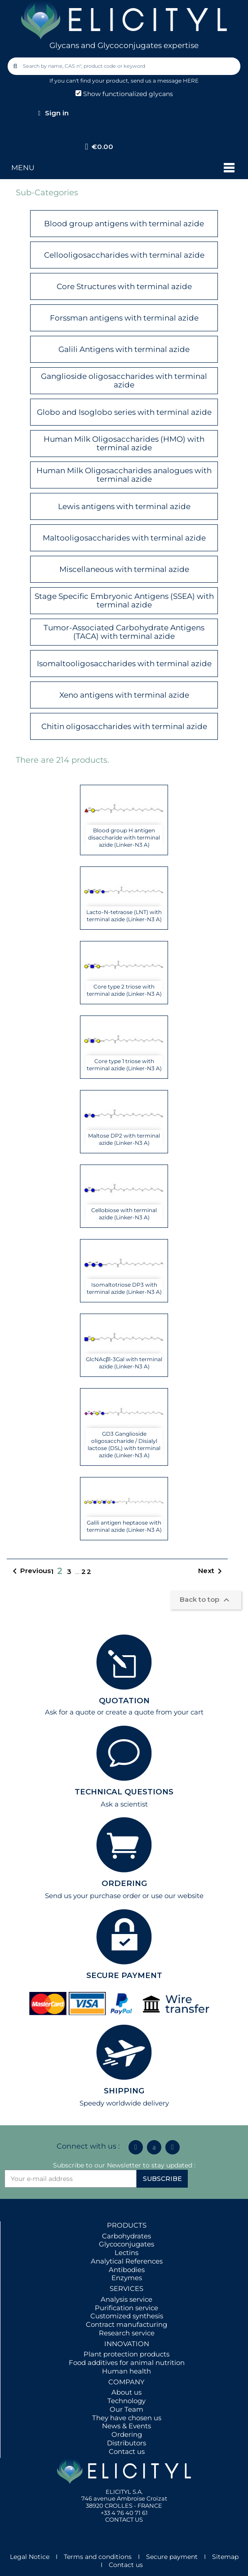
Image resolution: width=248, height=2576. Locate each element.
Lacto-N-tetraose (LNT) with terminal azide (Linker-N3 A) (124, 916)
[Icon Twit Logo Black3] (154, 2147)
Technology (126, 2400)
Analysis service (126, 2299)
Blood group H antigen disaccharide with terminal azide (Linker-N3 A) (124, 837)
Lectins (126, 2252)
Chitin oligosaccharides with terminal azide (124, 726)
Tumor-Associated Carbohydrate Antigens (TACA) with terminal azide (124, 632)
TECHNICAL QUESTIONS (124, 1791)
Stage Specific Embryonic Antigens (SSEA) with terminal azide (124, 600)
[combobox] (124, 66)
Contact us (127, 2451)
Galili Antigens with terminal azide (124, 349)
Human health (126, 2371)
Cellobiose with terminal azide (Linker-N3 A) (124, 1214)
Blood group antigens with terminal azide (124, 223)
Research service (127, 2333)
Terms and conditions (98, 2557)
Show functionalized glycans (124, 94)
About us (126, 2392)
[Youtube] (172, 2147)
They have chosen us (126, 2417)
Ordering (126, 2434)
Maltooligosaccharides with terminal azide (124, 537)
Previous (30, 1571)
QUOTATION (124, 1700)
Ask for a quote (70, 1712)
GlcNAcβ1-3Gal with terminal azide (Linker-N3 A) (124, 1363)
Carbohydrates (126, 2236)
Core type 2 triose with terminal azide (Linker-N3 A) (124, 990)
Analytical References (127, 2261)
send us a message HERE (165, 80)
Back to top (206, 1600)
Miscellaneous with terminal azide (124, 569)
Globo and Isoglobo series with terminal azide (124, 412)
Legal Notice (29, 2557)
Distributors (126, 2443)
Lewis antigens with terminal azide (124, 506)
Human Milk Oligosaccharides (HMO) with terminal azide (124, 443)
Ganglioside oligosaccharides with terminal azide (124, 380)
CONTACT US (124, 2519)
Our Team (126, 2409)
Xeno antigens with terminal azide (124, 694)
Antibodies (127, 2269)
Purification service (126, 2307)
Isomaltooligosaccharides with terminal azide (124, 663)
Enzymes (126, 2277)
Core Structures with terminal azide (124, 286)
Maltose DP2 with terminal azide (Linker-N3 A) (124, 1139)
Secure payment (172, 2557)
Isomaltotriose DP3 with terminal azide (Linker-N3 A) (124, 1288)
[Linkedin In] (135, 2147)
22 (86, 1571)
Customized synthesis (126, 2316)
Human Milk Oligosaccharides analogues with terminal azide (124, 475)
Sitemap (225, 2557)
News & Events (126, 2426)
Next (211, 1571)
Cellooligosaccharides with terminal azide (124, 255)
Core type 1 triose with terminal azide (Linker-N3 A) (124, 1065)
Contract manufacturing (126, 2324)
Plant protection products (126, 2354)
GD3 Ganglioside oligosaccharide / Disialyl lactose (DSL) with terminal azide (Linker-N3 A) (124, 1444)
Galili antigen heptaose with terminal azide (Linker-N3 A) (124, 1526)
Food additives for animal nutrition (127, 2362)
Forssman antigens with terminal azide (124, 317)
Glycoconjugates (126, 2244)
